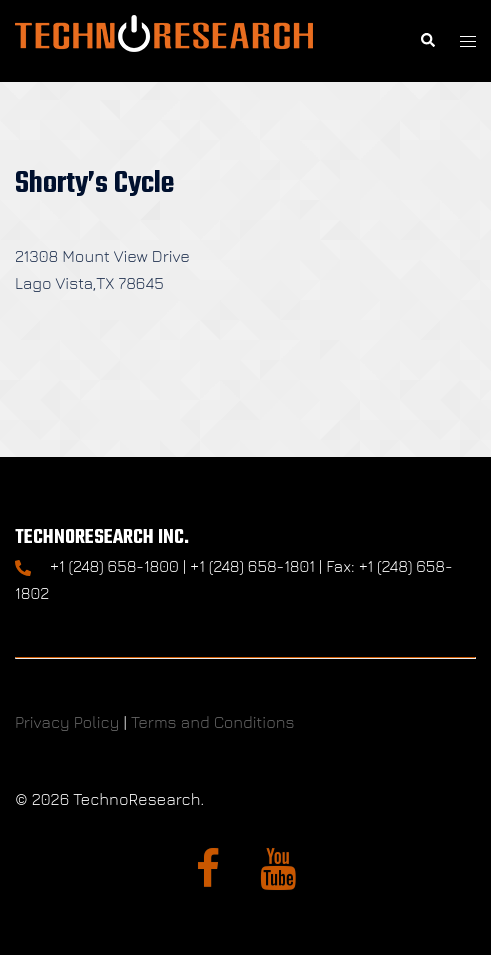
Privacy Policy (67, 722)
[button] (427, 41)
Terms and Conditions (213, 722)
